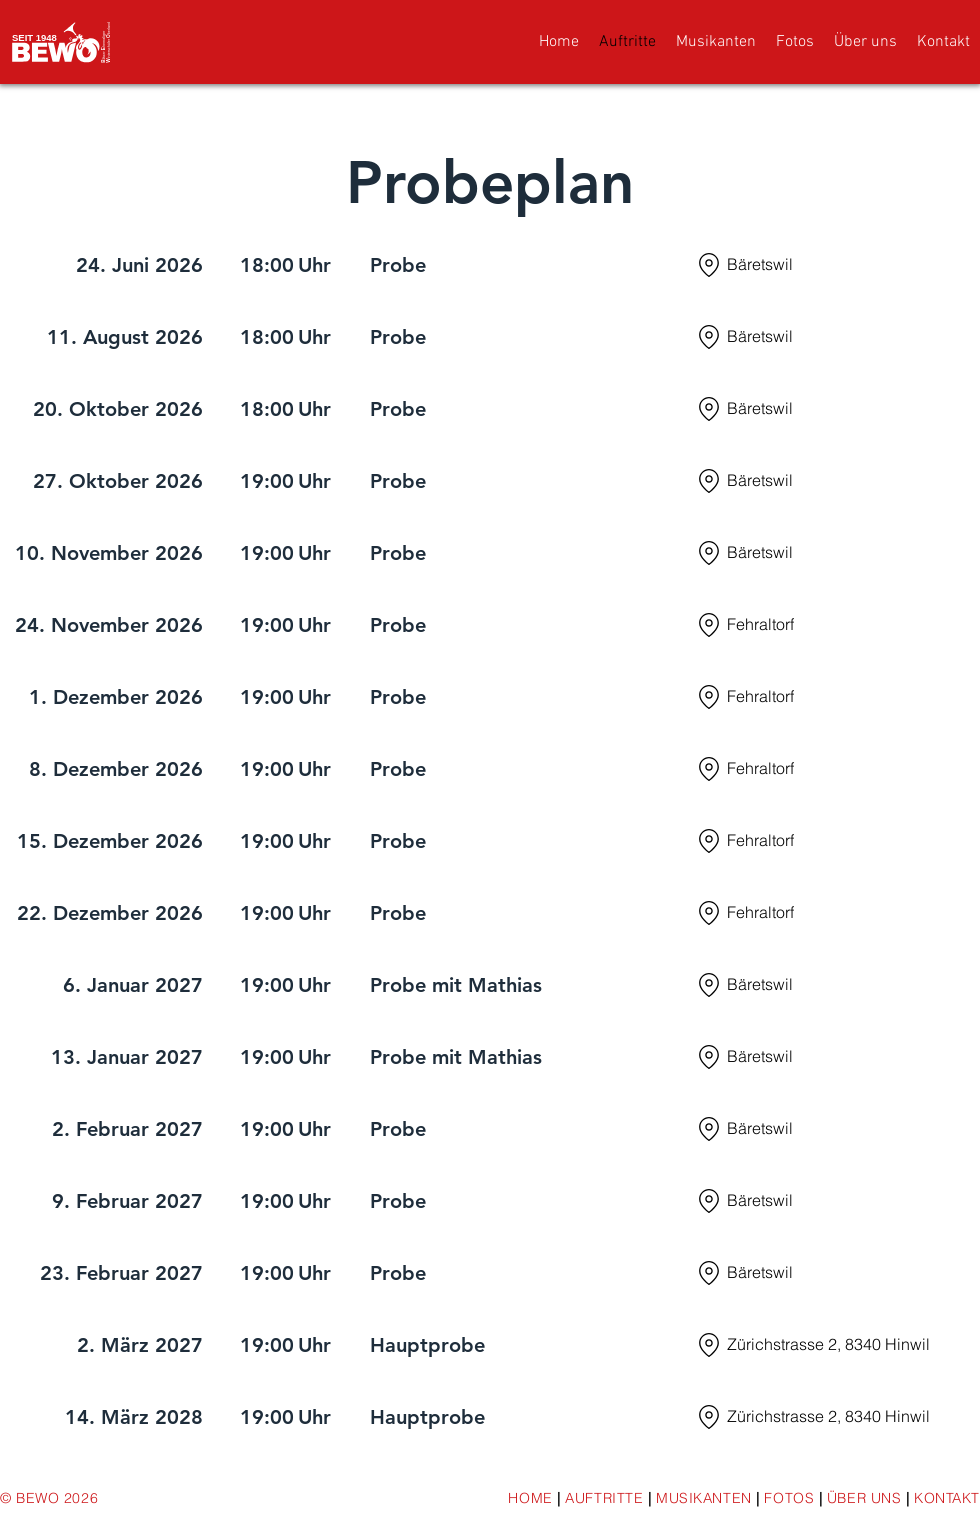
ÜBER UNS (864, 1498)
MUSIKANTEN (704, 1498)
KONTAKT (947, 1498)
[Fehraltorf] (837, 625)
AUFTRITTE (606, 1498)
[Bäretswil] (837, 265)
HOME (530, 1498)
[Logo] (62, 41)
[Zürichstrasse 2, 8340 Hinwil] (837, 1345)
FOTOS (789, 1498)
